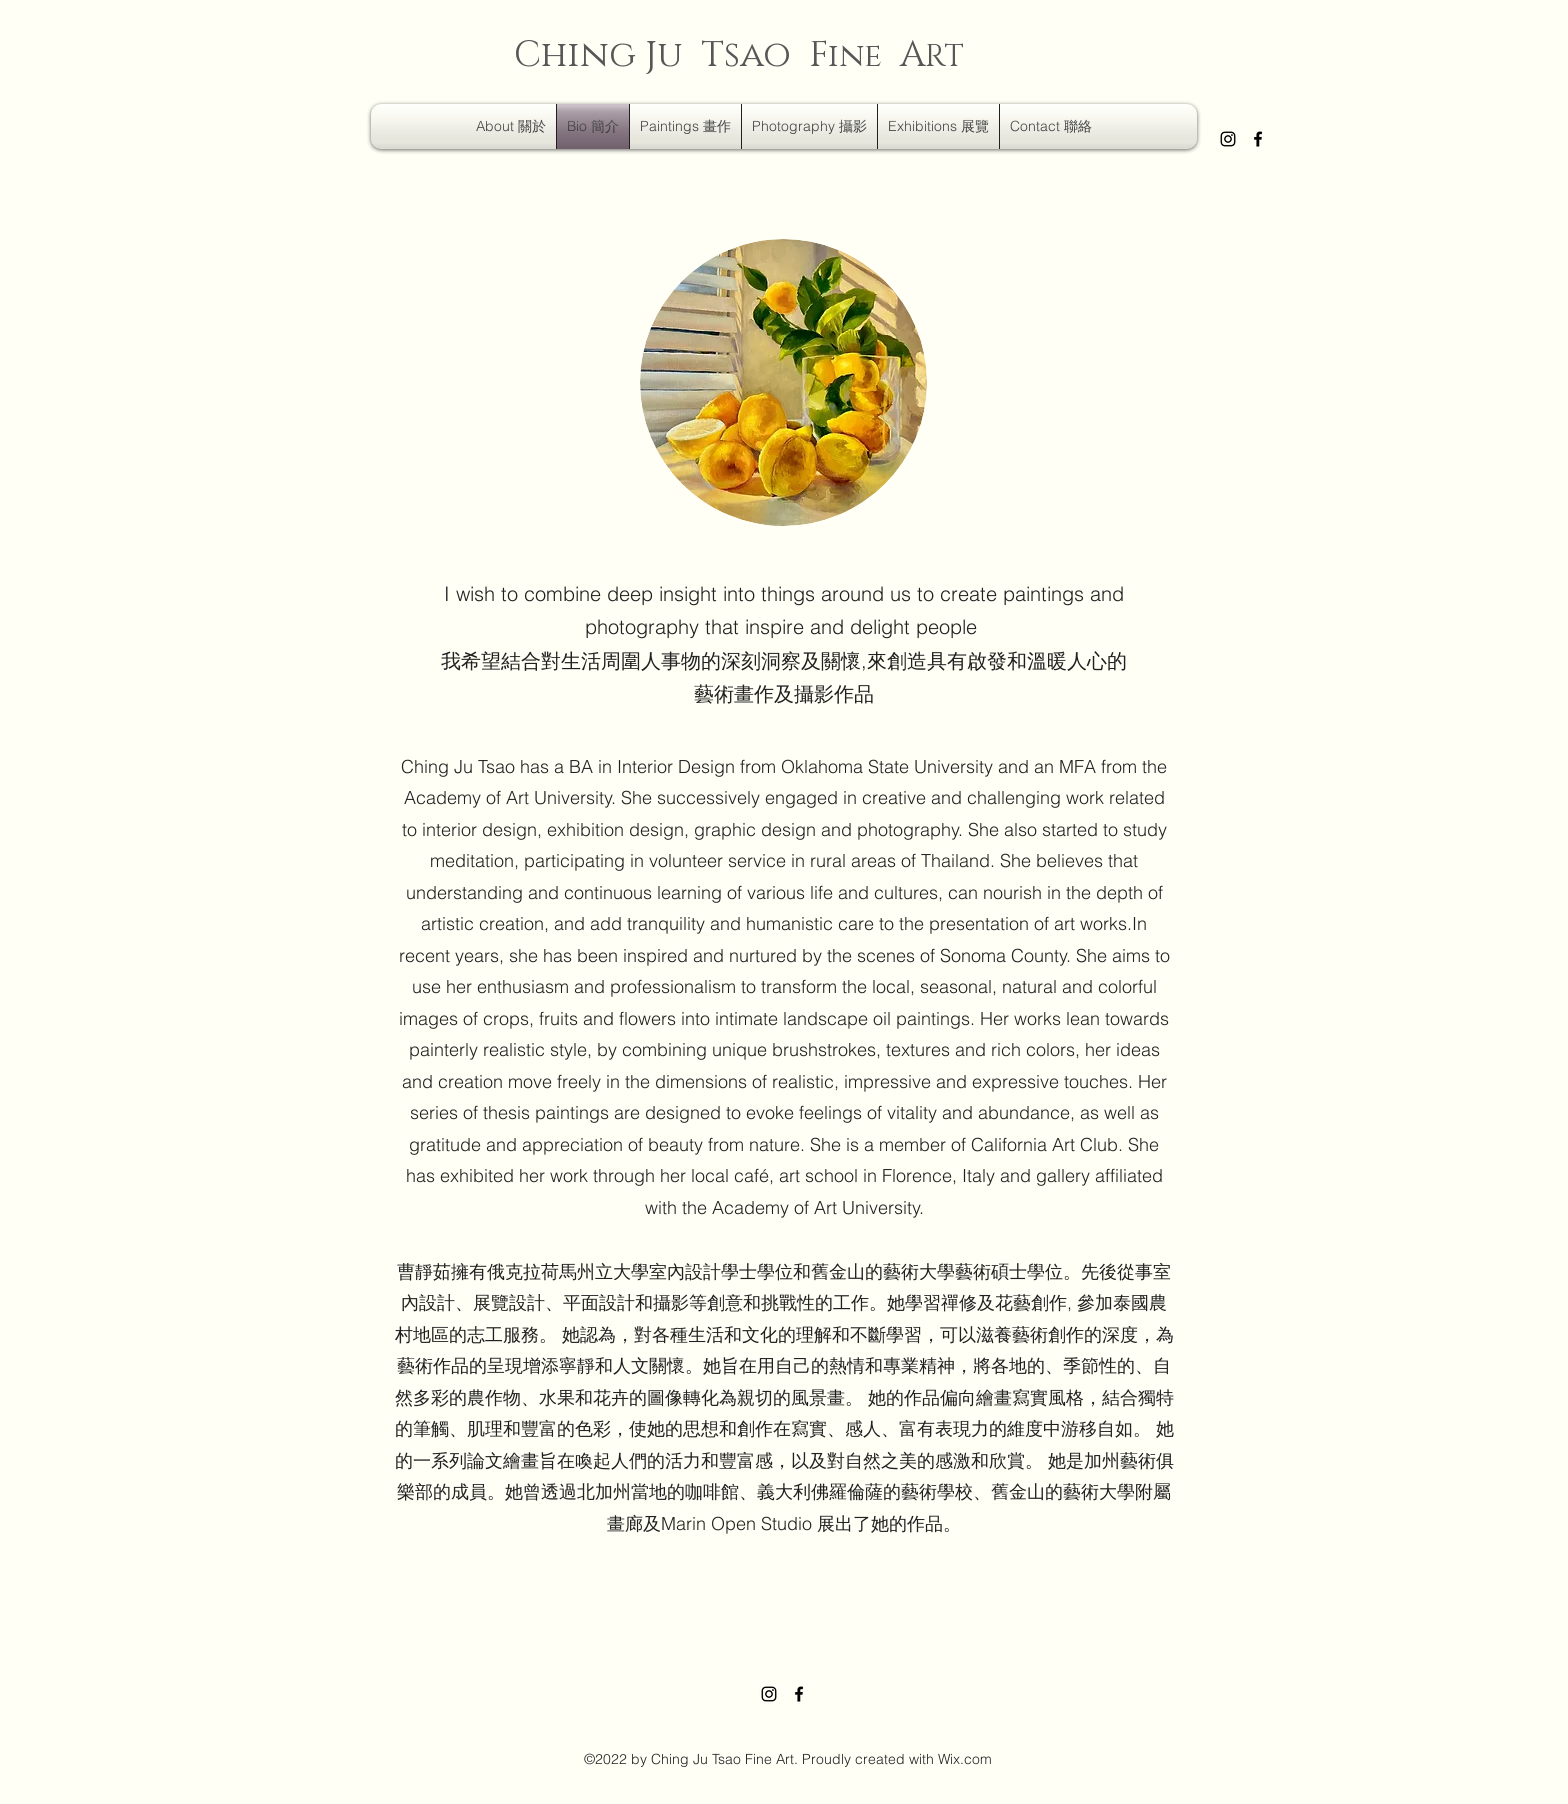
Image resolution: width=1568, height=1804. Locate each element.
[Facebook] (1258, 139)
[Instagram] (1228, 139)
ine (855, 56)
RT (944, 57)
